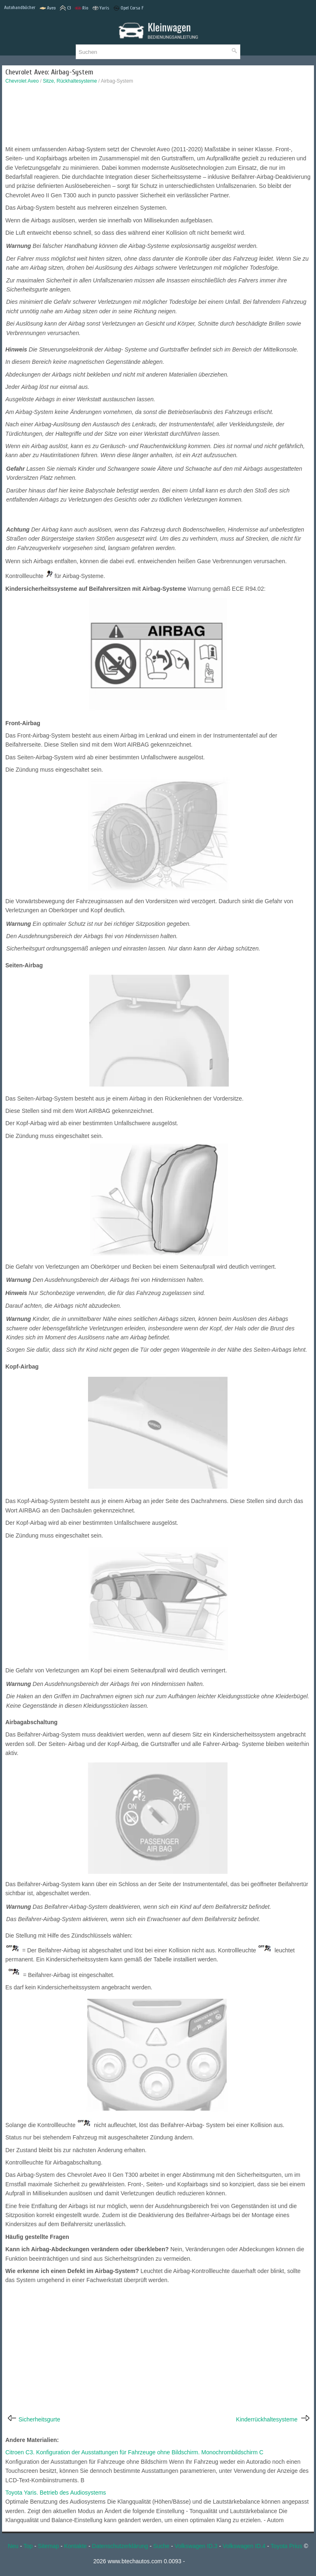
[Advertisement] (158, 116)
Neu (13, 2546)
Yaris (100, 8)
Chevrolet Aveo (22, 81)
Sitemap (48, 2546)
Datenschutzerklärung (120, 2546)
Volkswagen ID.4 (244, 2546)
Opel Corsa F (128, 8)
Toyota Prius (286, 2546)
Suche (161, 2546)
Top (28, 2546)
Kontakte (75, 2546)
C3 (65, 8)
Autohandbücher (19, 7)
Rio (81, 8)
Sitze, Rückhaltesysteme (70, 81)
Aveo (48, 8)
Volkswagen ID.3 (195, 2546)
